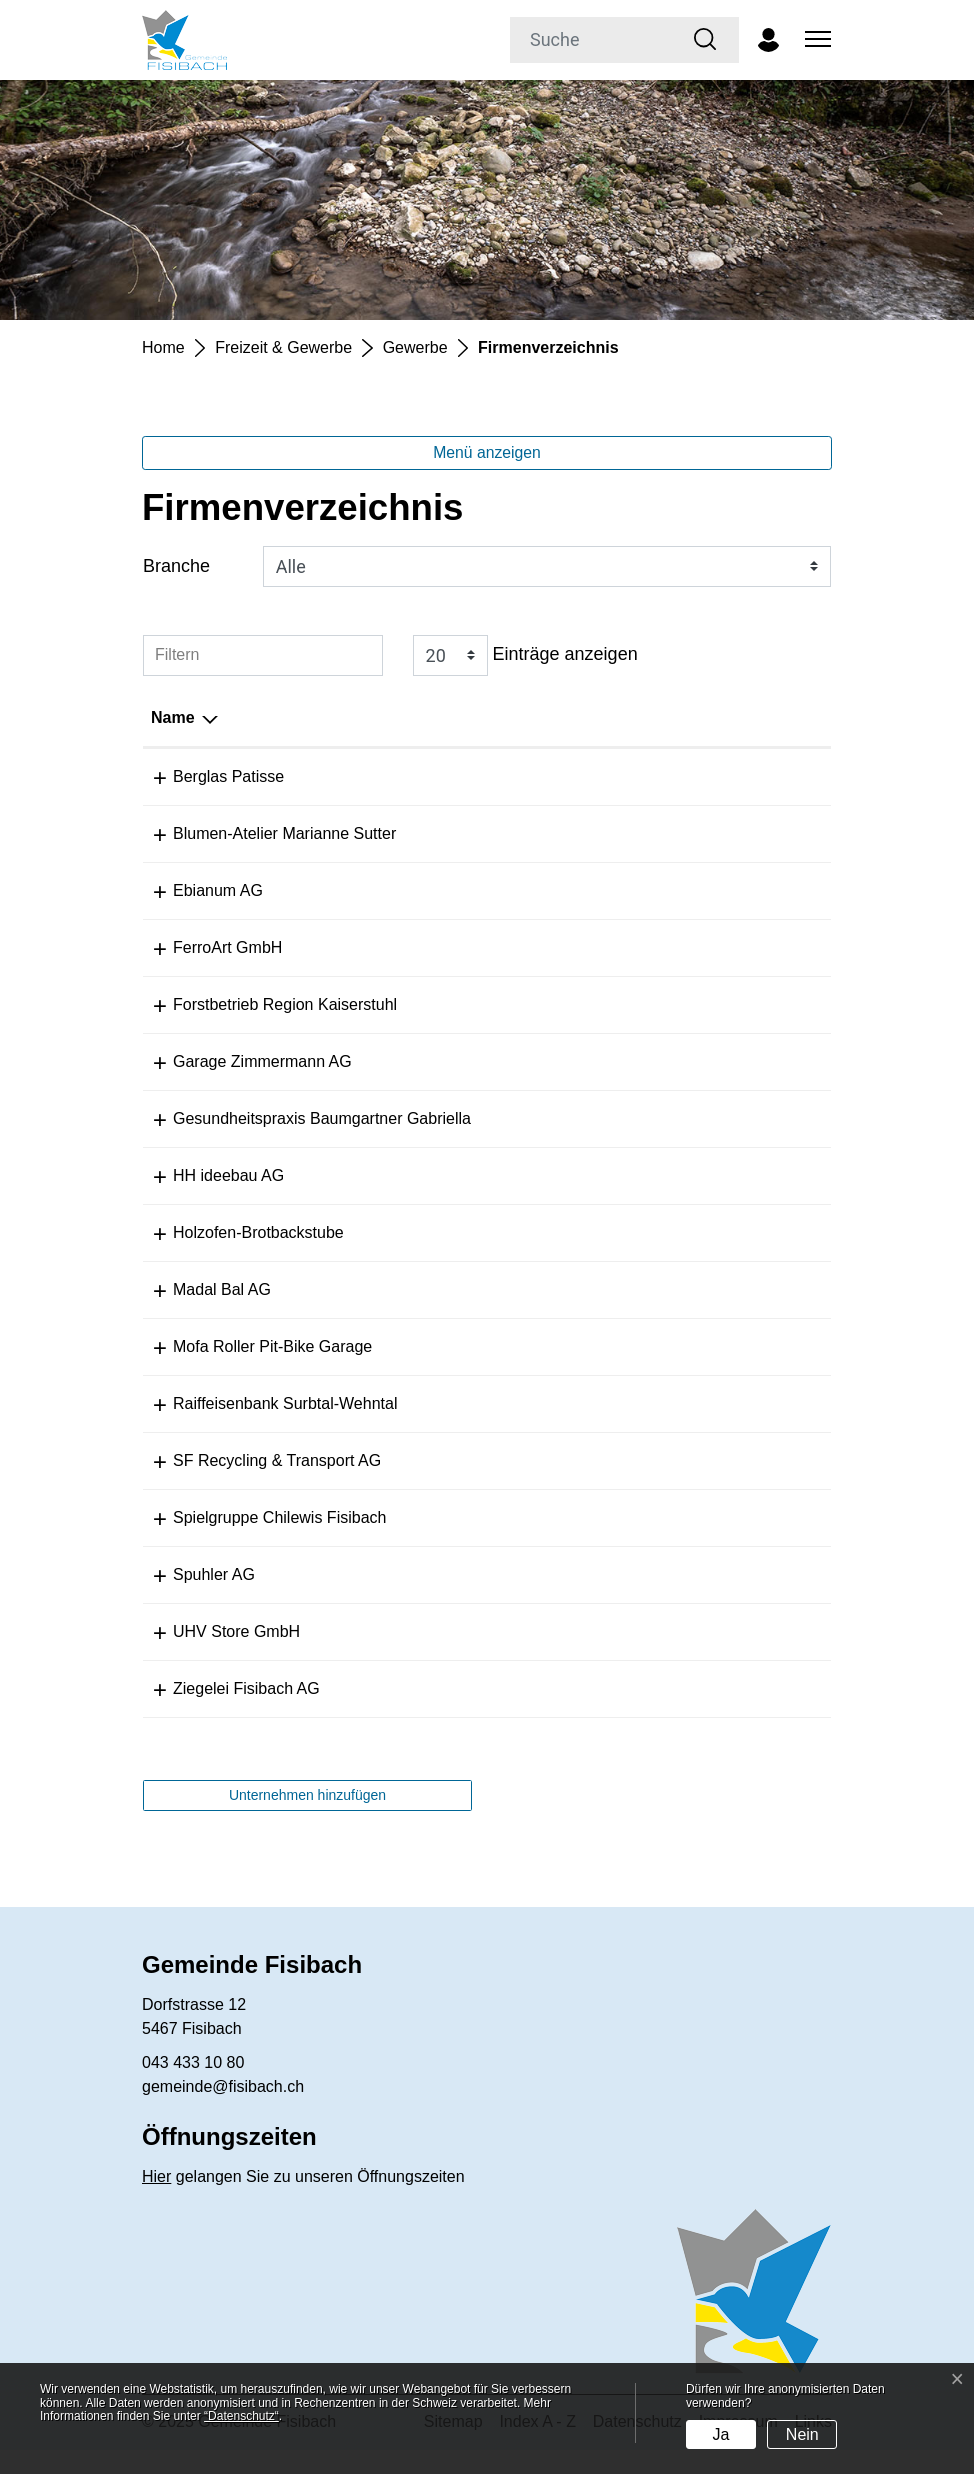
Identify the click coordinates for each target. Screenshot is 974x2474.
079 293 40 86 (518, 1256)
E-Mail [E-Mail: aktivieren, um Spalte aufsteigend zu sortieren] (633, 717)
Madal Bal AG (200, 1313)
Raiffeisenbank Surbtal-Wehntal (263, 1427)
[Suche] (592, 40)
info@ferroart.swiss (678, 947)
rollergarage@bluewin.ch (698, 1370)
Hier (156, 2200)
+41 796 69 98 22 (529, 776)
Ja (720, 2434)
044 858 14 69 (518, 833)
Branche (176, 566)
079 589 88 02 (518, 1541)
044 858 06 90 (518, 1142)
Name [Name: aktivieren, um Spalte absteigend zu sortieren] (173, 717)
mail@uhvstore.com (681, 1655)
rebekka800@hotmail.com (703, 1541)
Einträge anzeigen (525, 655)
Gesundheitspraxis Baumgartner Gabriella (300, 1142)
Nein (802, 2434)
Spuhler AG (192, 1598)
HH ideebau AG (206, 1199)
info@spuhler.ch (667, 1598)
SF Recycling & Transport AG (255, 1484)
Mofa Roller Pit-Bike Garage (250, 1370)
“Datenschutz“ (241, 2416)
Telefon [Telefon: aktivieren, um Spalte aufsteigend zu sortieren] (495, 717)
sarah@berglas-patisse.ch (703, 776)
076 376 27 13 (518, 1313)
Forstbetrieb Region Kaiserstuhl (263, 1004)
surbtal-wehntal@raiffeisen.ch (715, 1427)
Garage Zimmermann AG (240, 1061)
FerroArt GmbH (205, 947)
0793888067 (511, 1370)
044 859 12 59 (518, 1598)
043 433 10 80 (193, 2086)
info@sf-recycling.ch (682, 1484)
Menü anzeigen (487, 452)
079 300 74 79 (518, 1004)
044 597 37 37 (518, 1484)
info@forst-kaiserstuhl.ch (698, 1004)
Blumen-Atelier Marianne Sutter (262, 833)
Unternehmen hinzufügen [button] (307, 1819)
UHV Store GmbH (214, 1655)
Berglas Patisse (206, 776)
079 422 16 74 (518, 1199)
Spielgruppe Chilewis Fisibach (257, 1541)
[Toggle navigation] (815, 40)
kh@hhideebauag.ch (683, 1199)
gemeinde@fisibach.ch (223, 2110)
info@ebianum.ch (672, 890)
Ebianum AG (196, 890)
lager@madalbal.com (685, 1313)
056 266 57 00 (518, 1427)
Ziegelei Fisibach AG (224, 1712)
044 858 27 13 (518, 1061)
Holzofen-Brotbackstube (236, 1256)
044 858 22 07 (518, 1712)
